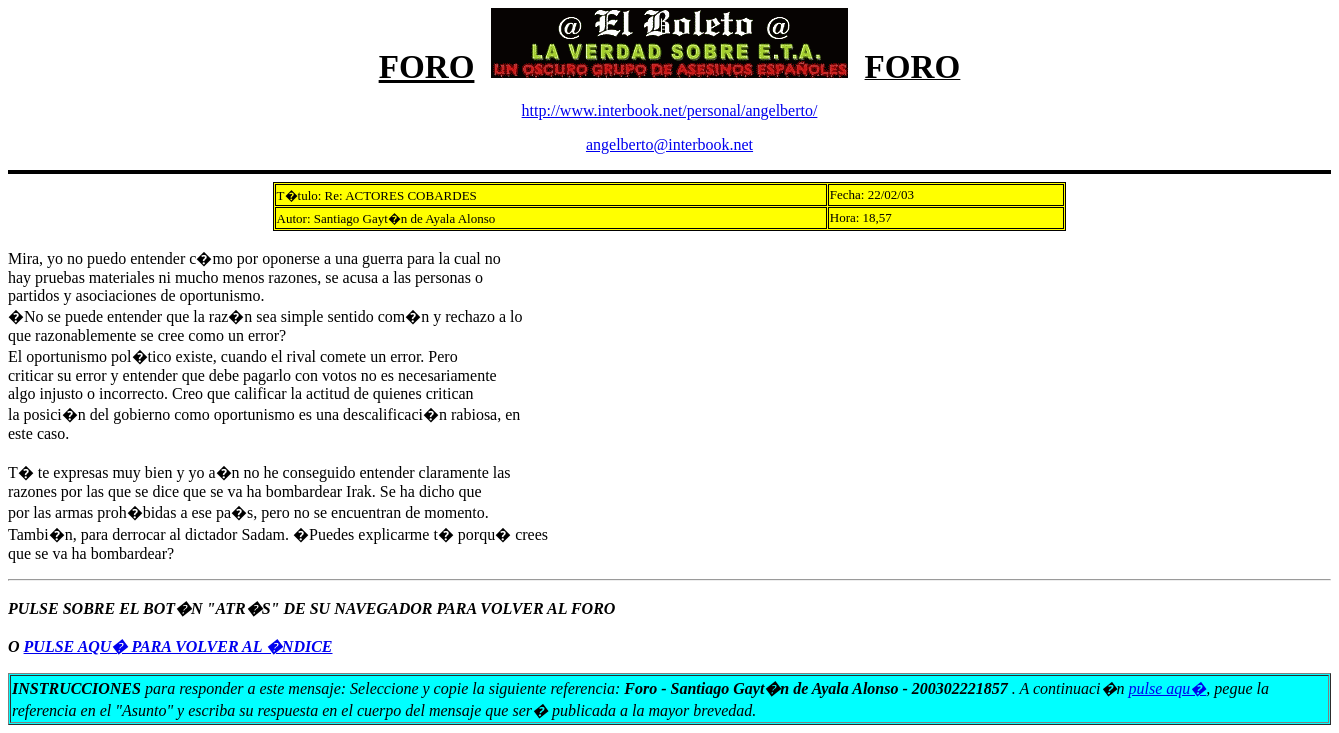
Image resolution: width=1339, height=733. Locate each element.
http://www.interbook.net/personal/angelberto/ (670, 110)
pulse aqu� (1168, 688)
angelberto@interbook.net (669, 144)
